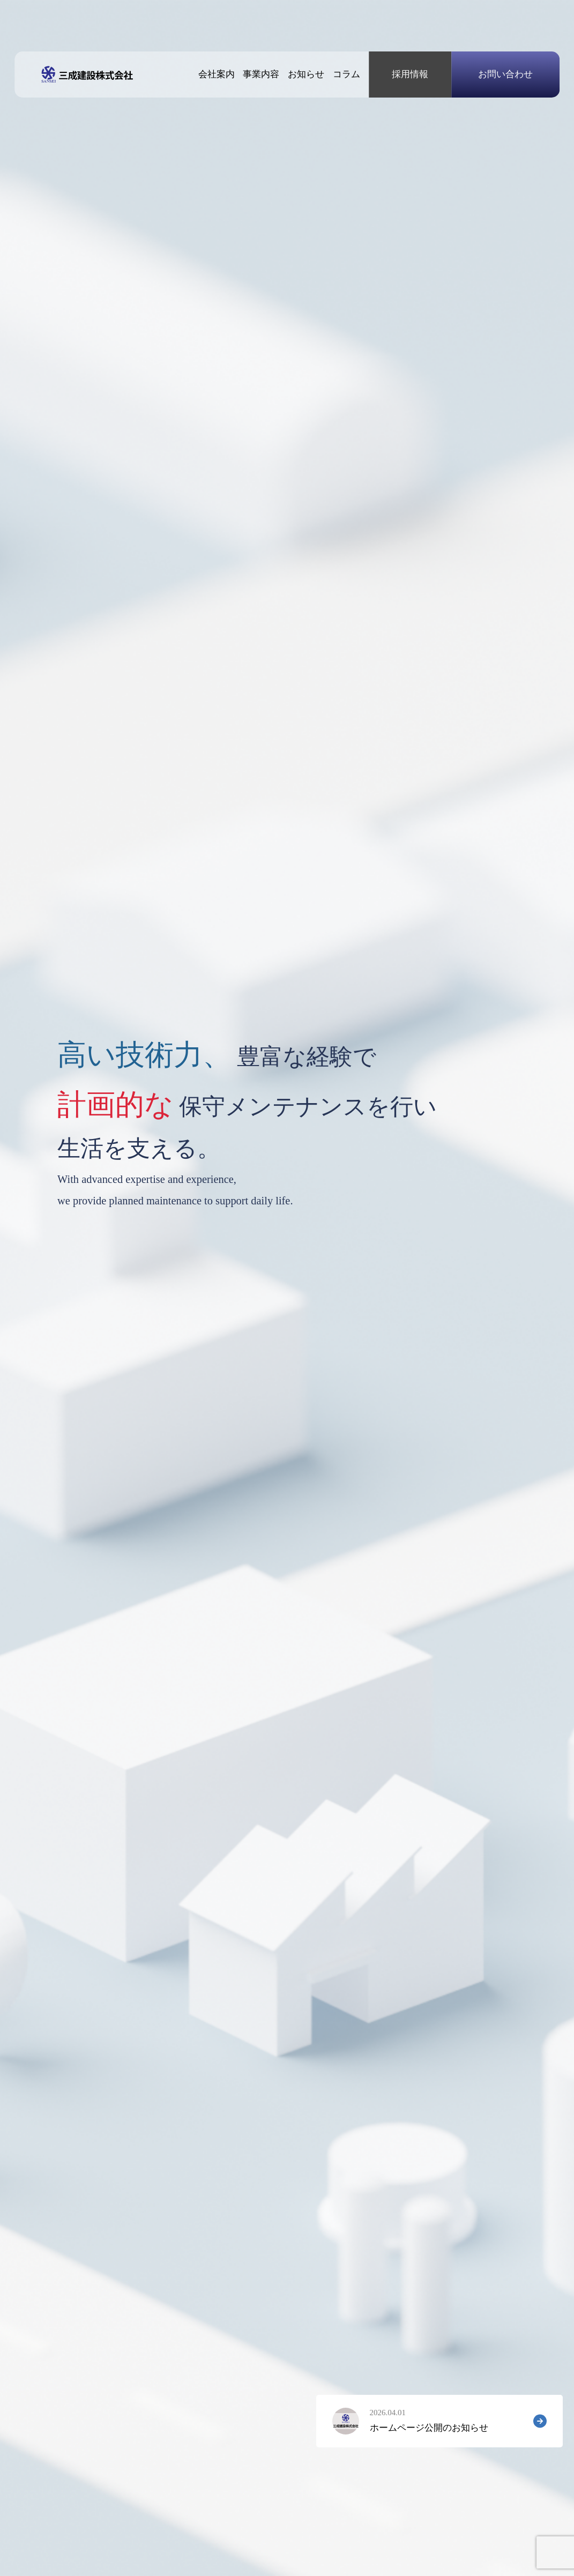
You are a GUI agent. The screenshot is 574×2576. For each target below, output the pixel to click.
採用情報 (410, 74)
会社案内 (216, 74)
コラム (346, 74)
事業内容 (261, 74)
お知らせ (306, 74)
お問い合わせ (505, 74)
